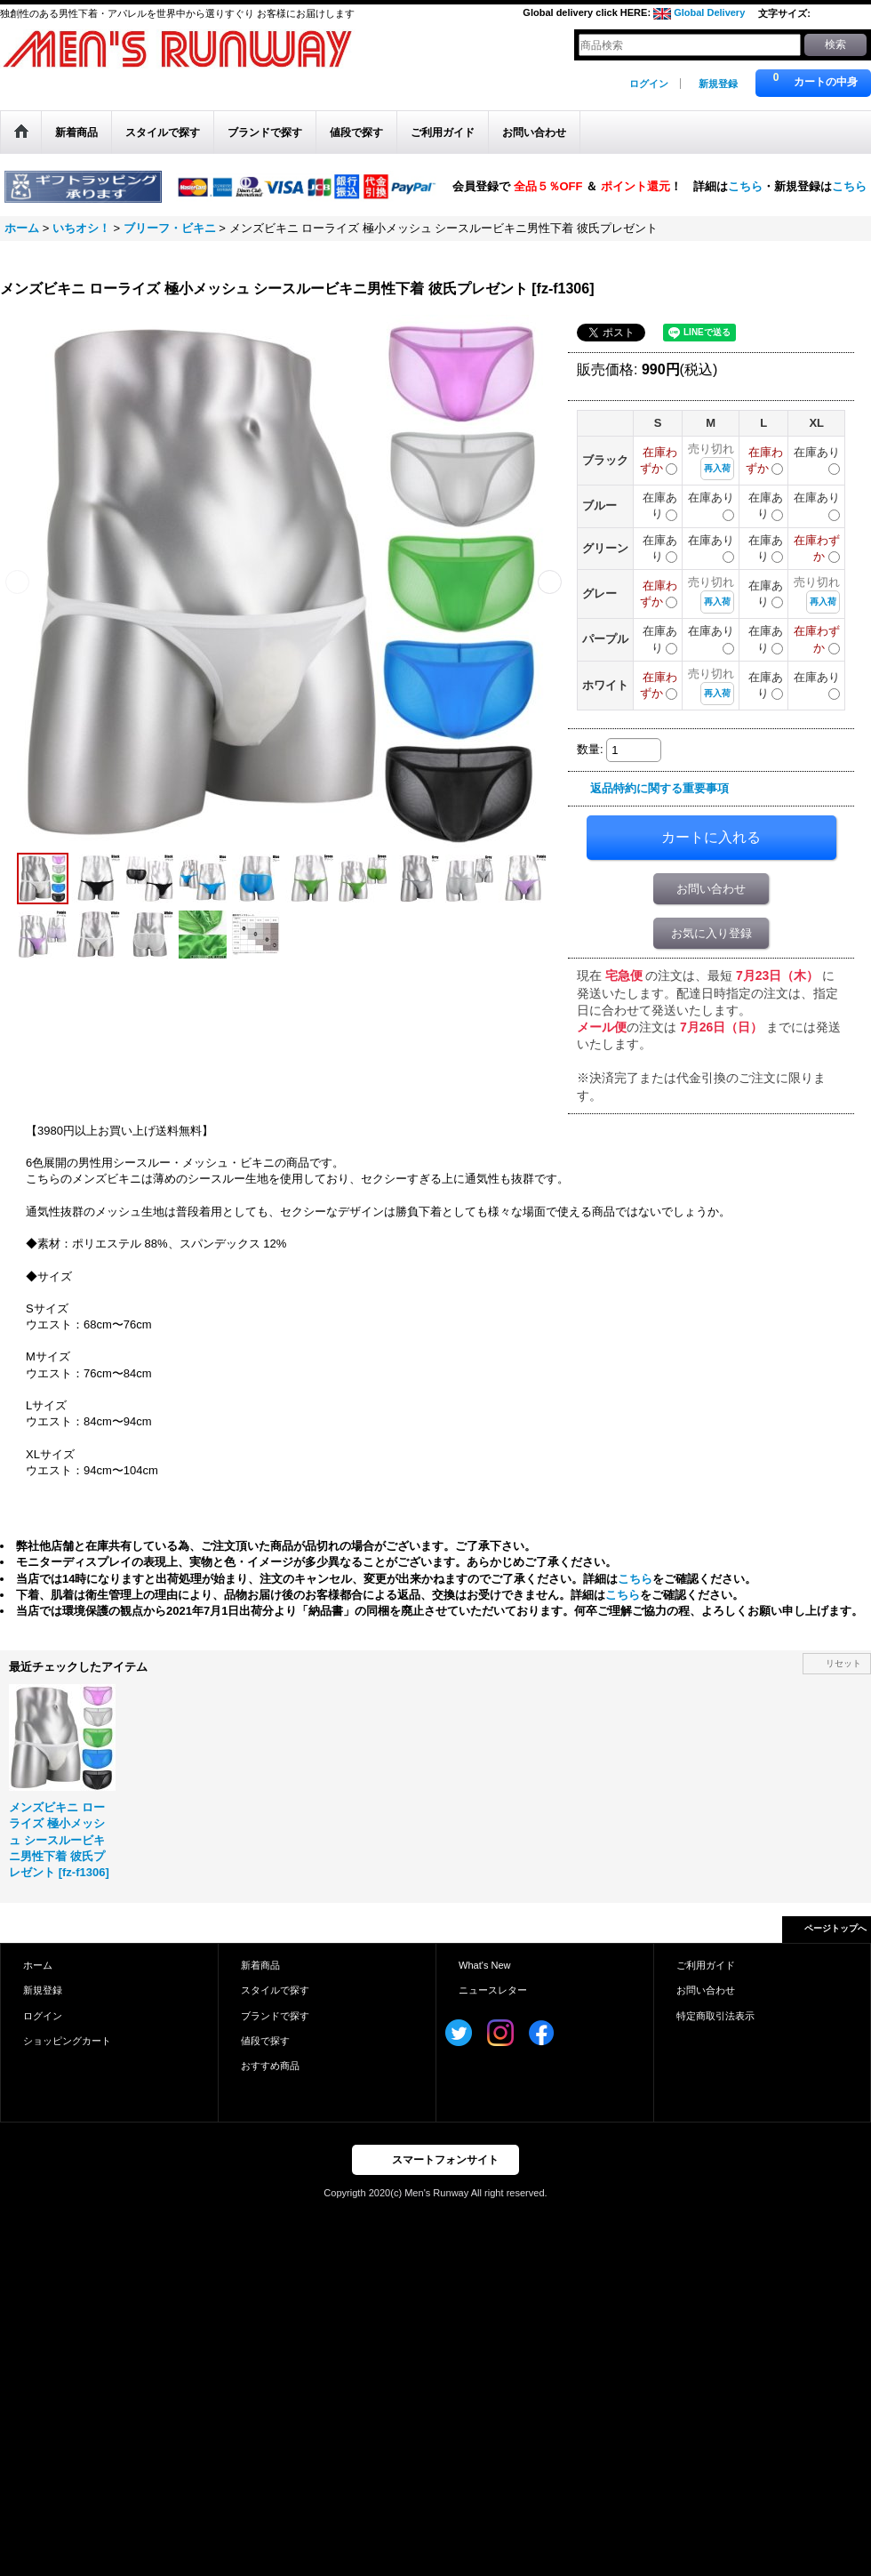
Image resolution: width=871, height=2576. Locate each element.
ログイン (648, 83)
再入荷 (717, 468)
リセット (843, 1663)
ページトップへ (835, 1928)
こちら (745, 185)
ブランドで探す (275, 2015)
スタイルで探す (275, 1990)
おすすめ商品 (270, 2065)
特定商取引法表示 (715, 2015)
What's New (485, 1965)
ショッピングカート (67, 2040)
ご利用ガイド (705, 1965)
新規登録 (718, 83)
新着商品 (260, 1965)
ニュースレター (493, 1990)
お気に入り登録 (711, 933)
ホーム (37, 1965)
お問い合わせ (711, 888)
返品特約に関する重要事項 (659, 788)
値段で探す (265, 2040)
